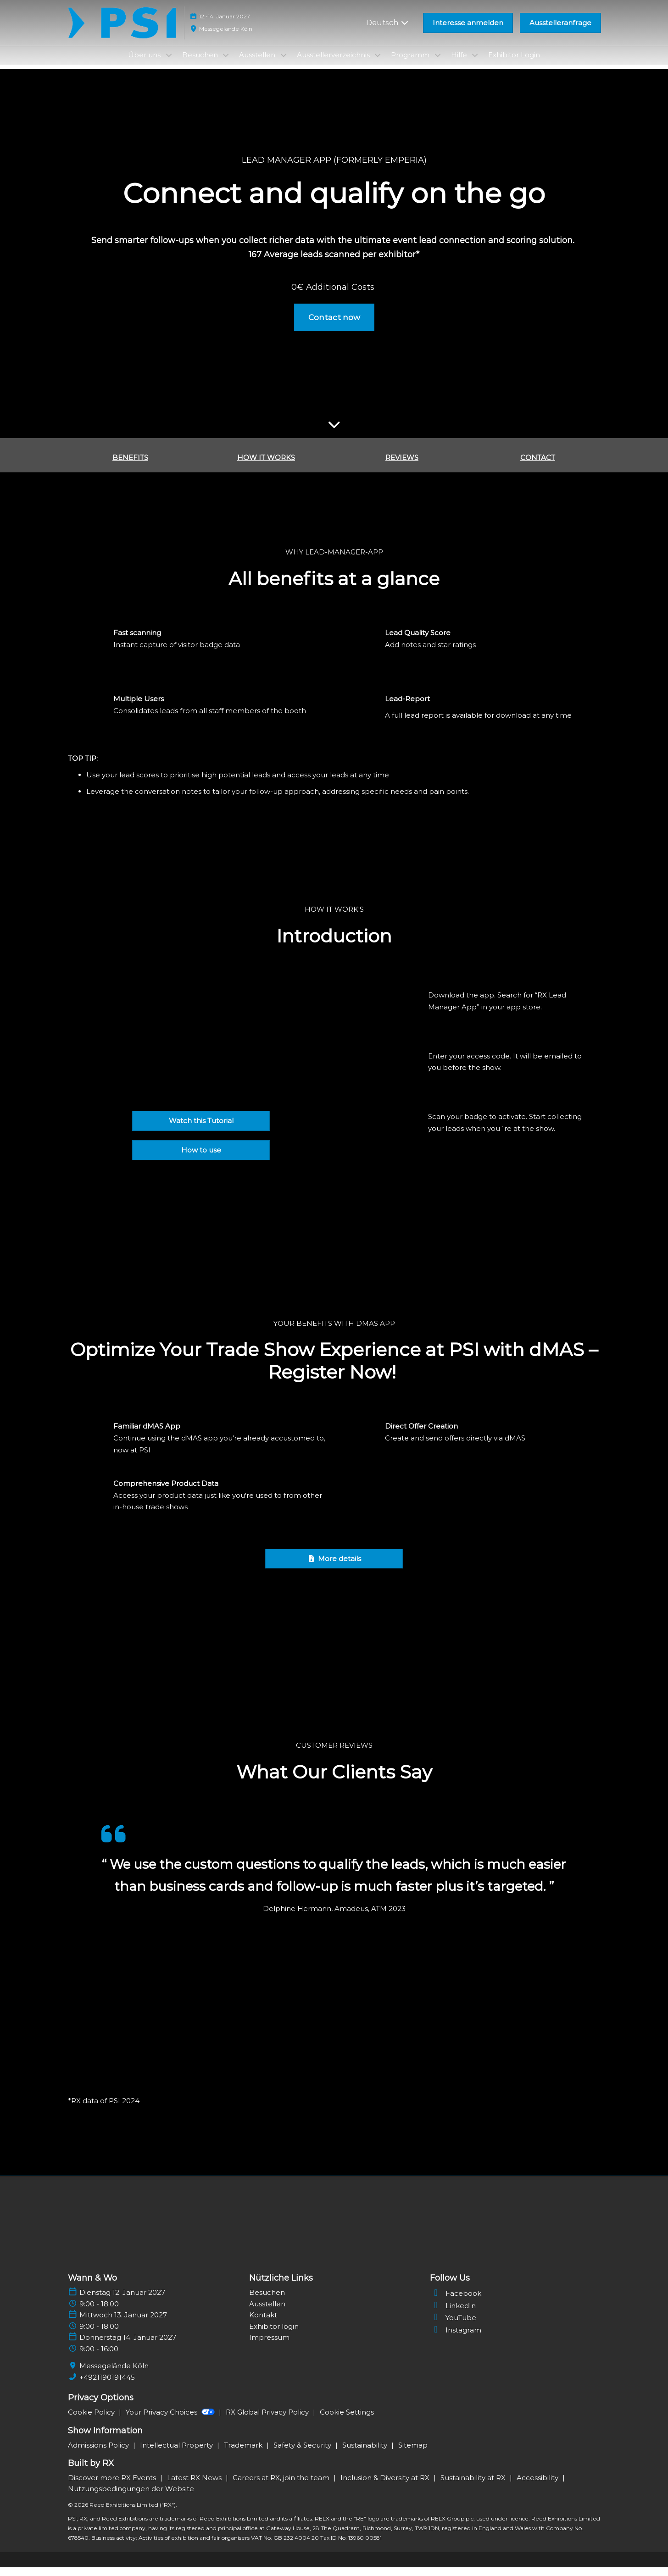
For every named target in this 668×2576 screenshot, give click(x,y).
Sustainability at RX (473, 2486)
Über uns (145, 63)
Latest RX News (195, 2486)
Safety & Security (303, 2453)
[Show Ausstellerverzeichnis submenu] (378, 64)
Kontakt (263, 2323)
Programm (411, 63)
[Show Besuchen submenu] (226, 64)
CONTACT (537, 466)
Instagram (455, 2338)
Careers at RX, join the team (282, 2486)
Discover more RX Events (113, 2486)
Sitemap (413, 2453)
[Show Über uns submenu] (169, 64)
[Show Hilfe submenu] (475, 64)
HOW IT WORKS (266, 466)
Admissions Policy (99, 2453)
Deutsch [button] (387, 31)
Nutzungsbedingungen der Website (131, 2497)
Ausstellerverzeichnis (334, 63)
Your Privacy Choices (171, 2420)
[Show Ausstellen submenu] (283, 64)
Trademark (244, 2453)
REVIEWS (401, 466)
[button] (468, 32)
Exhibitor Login (514, 63)
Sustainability (365, 2453)
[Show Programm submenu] (438, 64)
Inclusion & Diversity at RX (385, 2486)
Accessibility (538, 2486)
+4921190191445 (107, 2386)
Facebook (455, 2302)
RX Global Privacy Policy (268, 2420)
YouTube (453, 2326)
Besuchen (201, 63)
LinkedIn (453, 2314)
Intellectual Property (177, 2453)
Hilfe (460, 63)
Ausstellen (258, 63)
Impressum (269, 2346)
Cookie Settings (347, 2420)
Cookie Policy (92, 2420)
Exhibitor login (274, 2335)
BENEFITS (130, 466)
